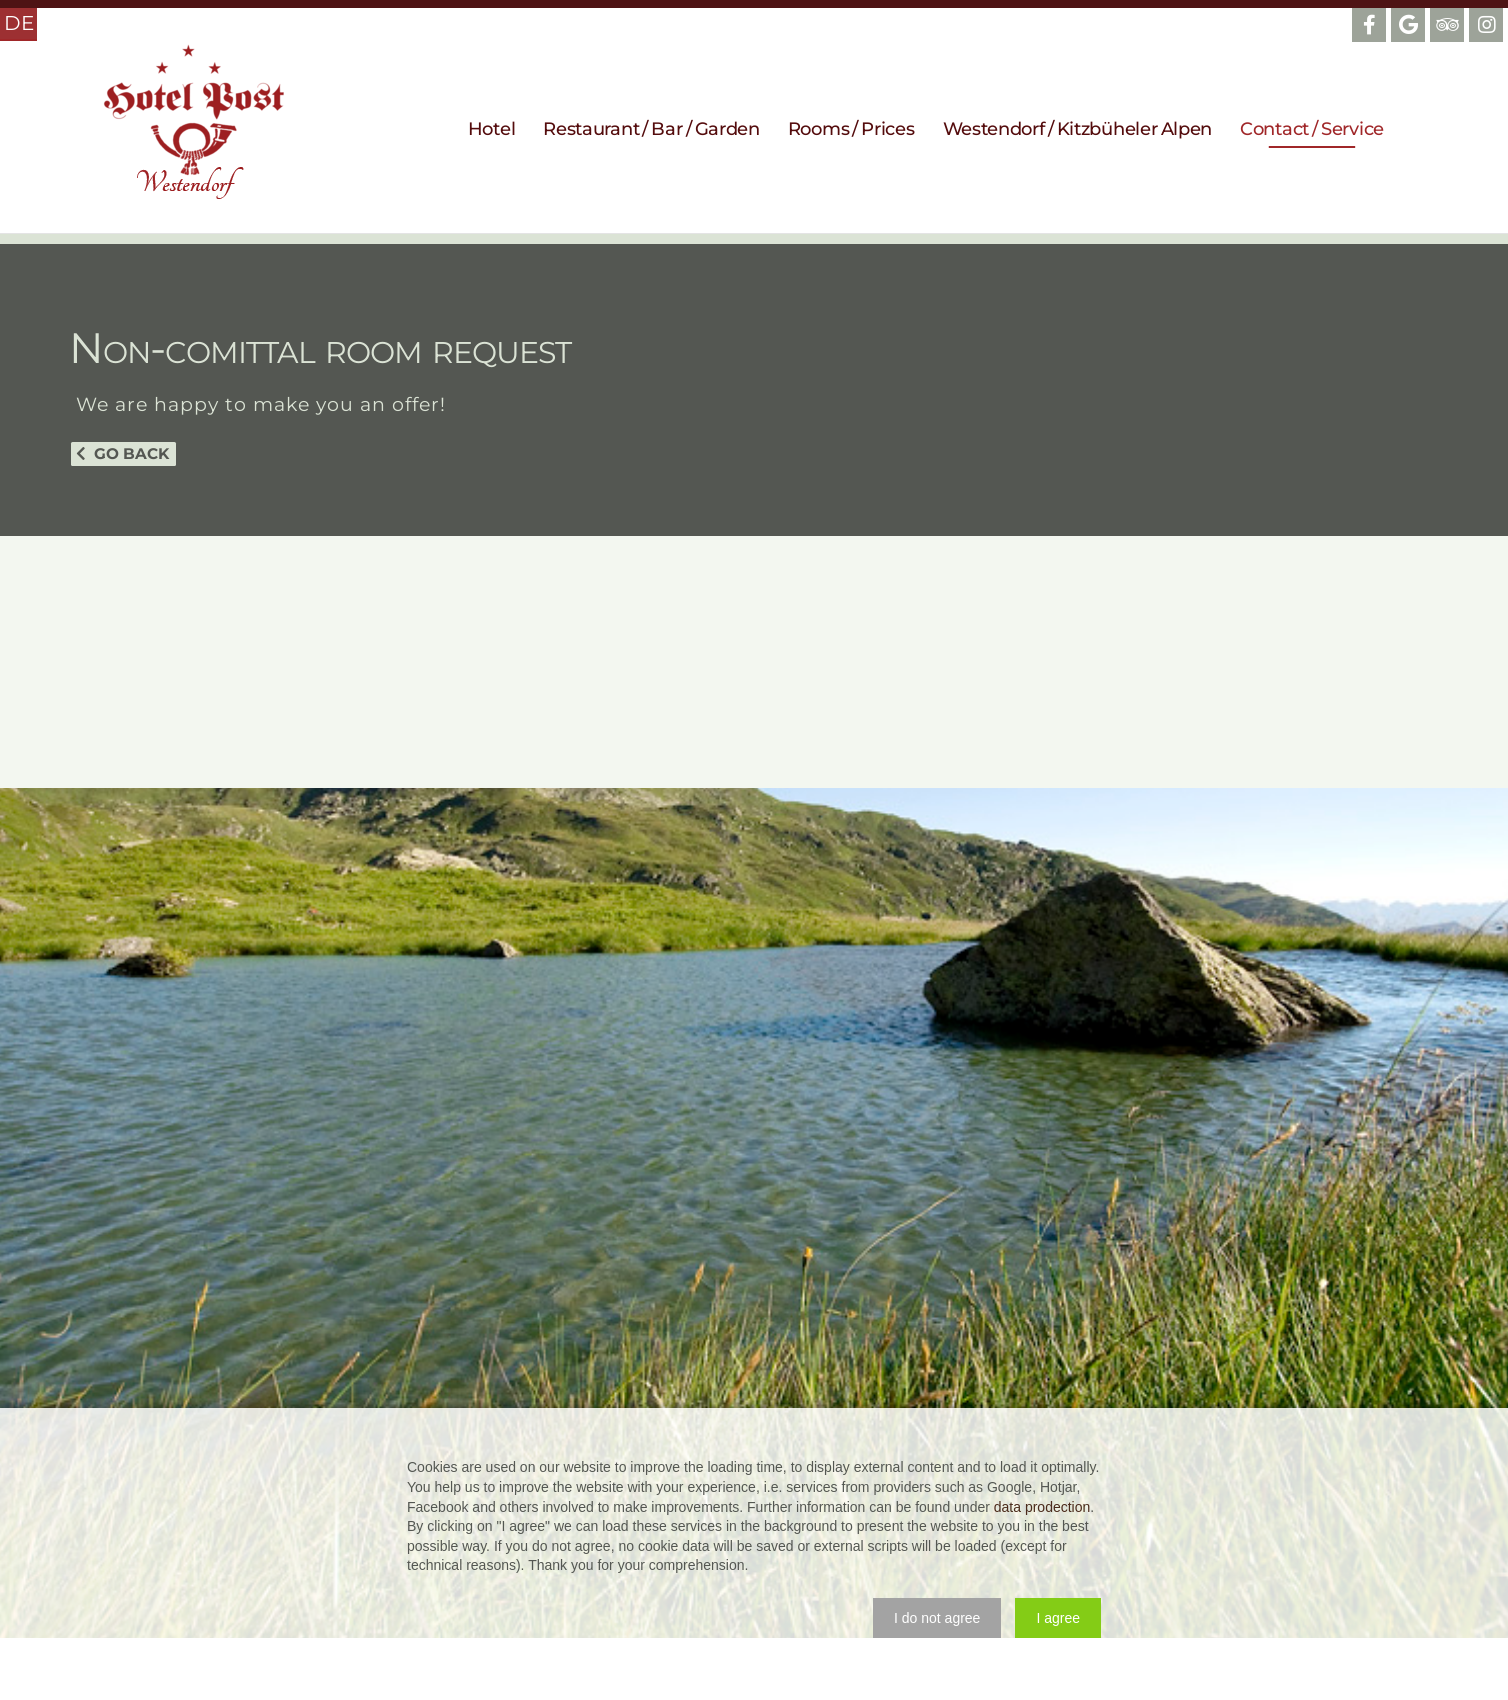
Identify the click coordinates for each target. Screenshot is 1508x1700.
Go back (131, 453)
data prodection (1042, 1507)
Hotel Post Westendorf (194, 122)
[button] (937, 1618)
